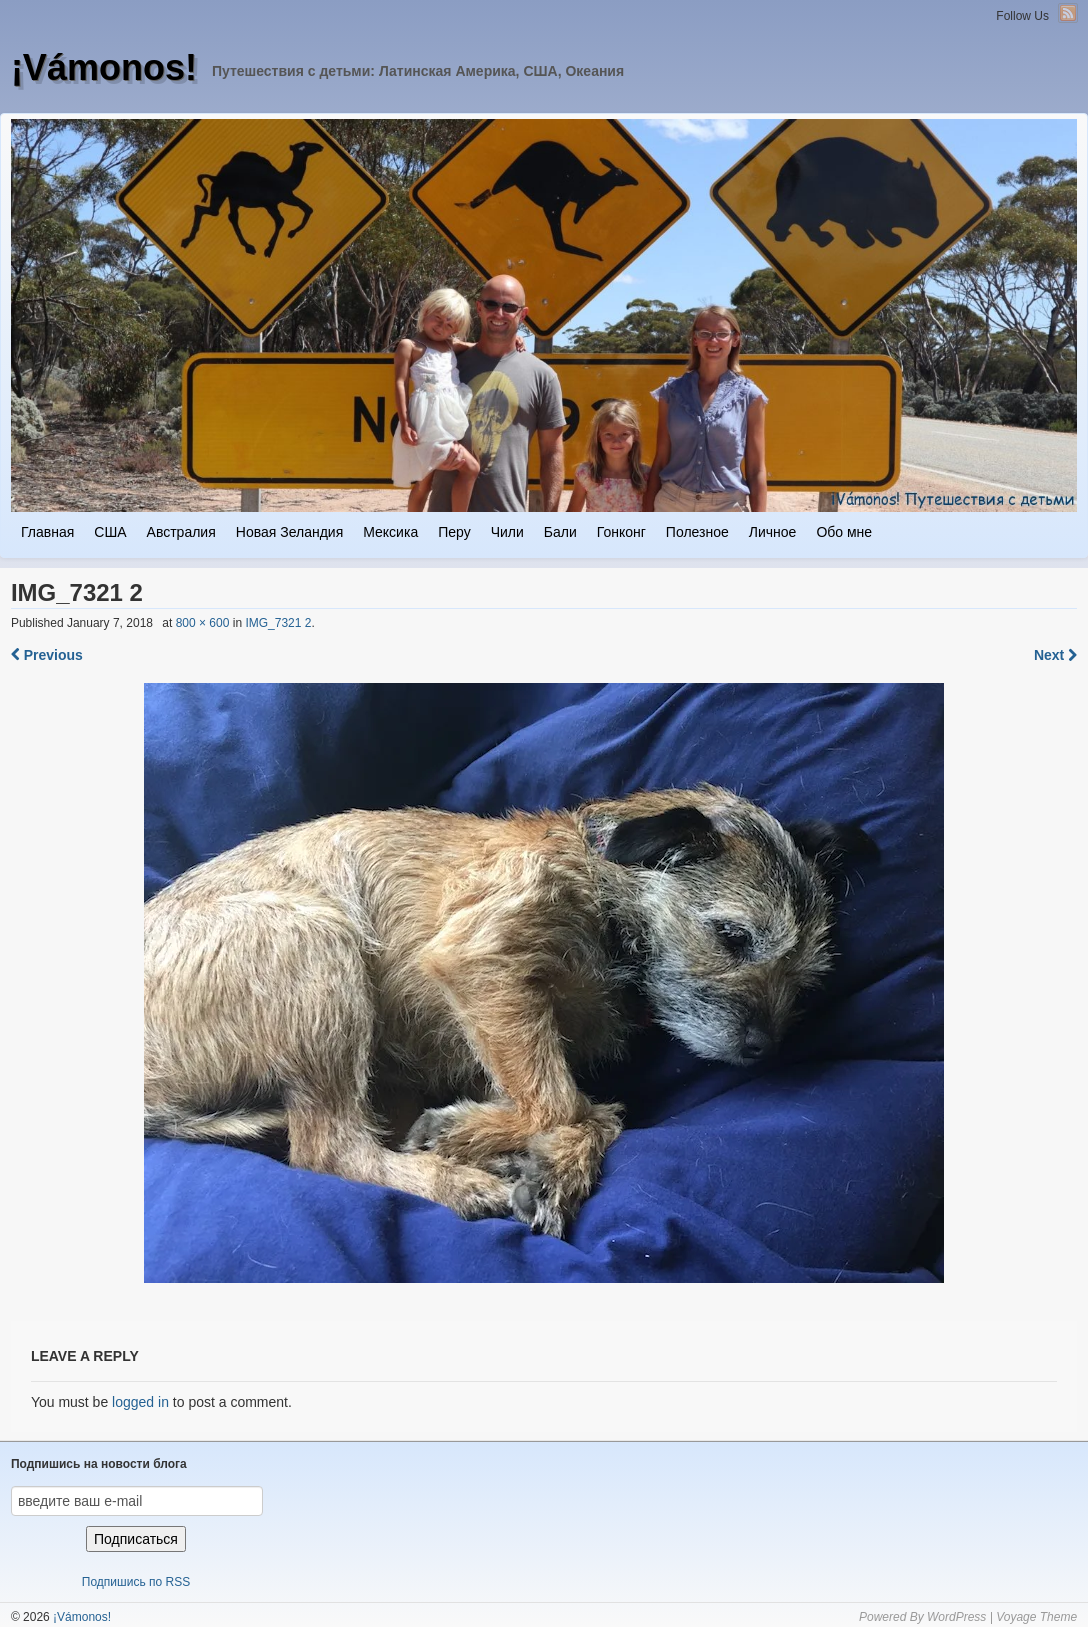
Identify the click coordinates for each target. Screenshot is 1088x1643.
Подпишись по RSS (136, 1582)
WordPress (956, 1617)
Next (1055, 655)
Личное (773, 532)
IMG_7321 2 (278, 623)
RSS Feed (1068, 13)
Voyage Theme (1036, 1617)
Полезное (697, 532)
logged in (140, 1402)
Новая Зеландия (289, 532)
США (110, 532)
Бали (560, 532)
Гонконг (621, 532)
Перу (454, 532)
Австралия (181, 532)
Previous (47, 655)
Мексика (390, 532)
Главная (47, 532)
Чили (507, 532)
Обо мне (844, 532)
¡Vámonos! (104, 67)
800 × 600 (203, 623)
